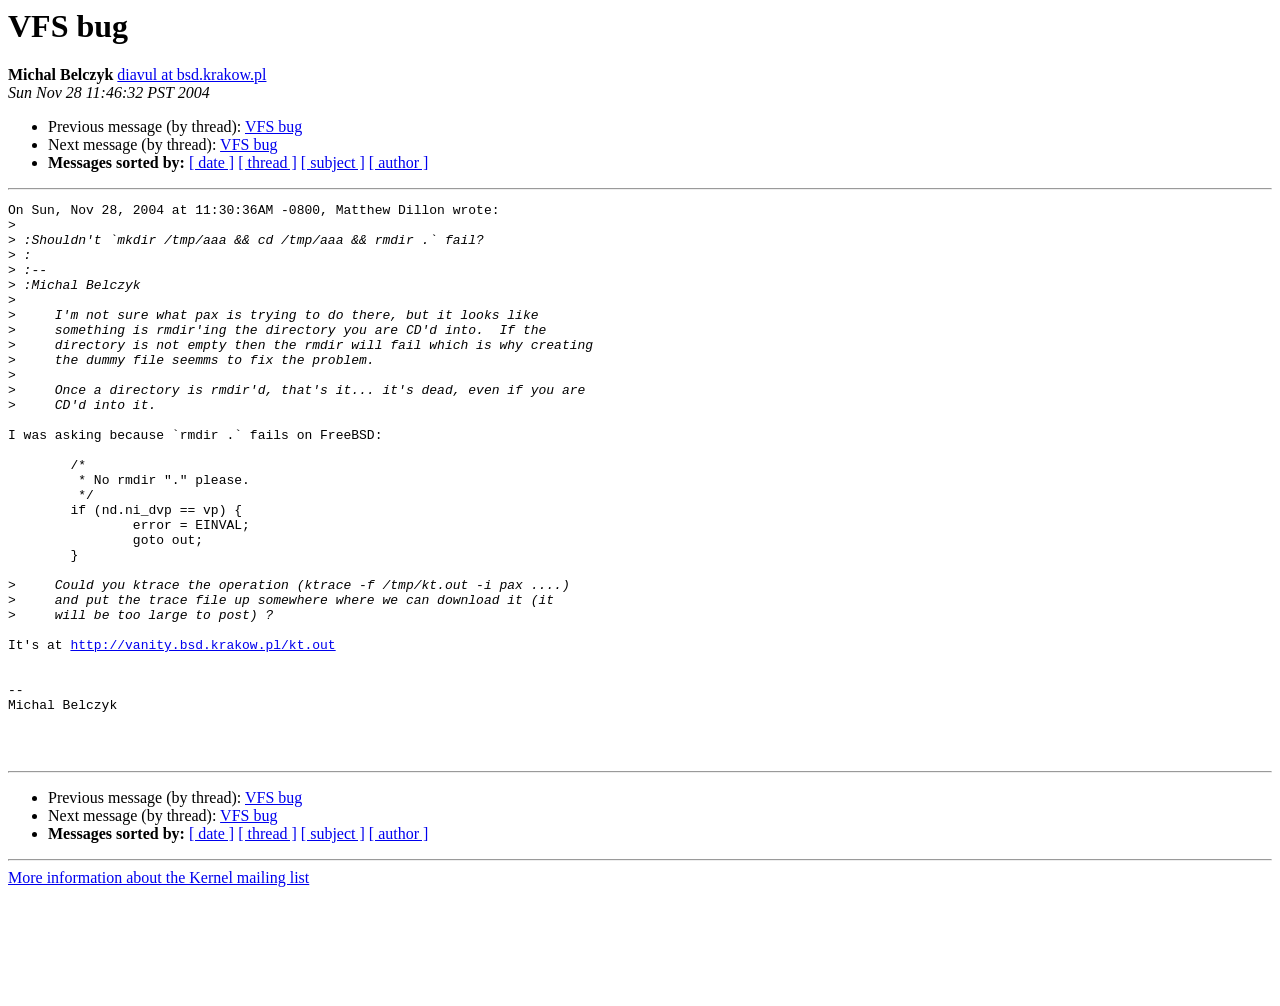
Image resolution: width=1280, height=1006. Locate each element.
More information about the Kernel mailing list (158, 988)
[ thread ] (267, 162)
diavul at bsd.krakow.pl (191, 74)
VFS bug (273, 126)
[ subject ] (333, 162)
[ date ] (211, 162)
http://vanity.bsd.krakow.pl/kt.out (202, 734)
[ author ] (399, 162)
